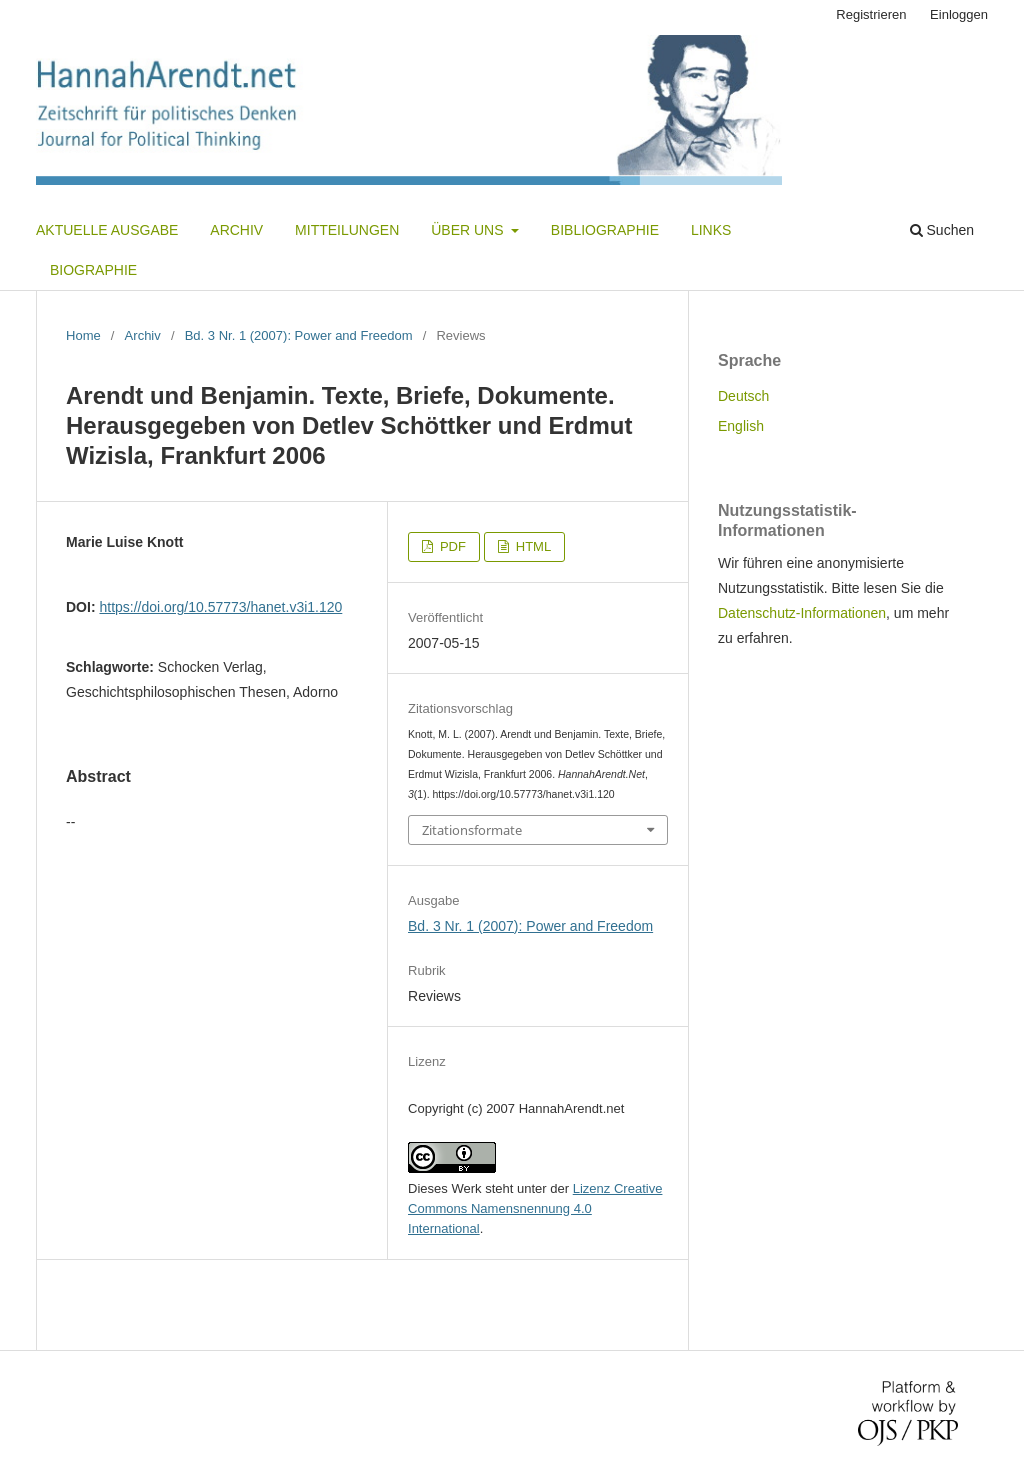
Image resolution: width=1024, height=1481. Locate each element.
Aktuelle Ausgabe (107, 230)
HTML (531, 546)
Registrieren (871, 14)
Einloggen (959, 14)
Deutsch (743, 396)
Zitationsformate (472, 830)
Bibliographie (605, 230)
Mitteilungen (347, 230)
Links (711, 230)
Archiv (236, 230)
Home (83, 335)
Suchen (942, 230)
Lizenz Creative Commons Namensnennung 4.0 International (535, 1208)
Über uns (469, 230)
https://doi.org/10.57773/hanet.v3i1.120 (220, 607)
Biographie (93, 270)
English (741, 426)
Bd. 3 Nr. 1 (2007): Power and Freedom (299, 335)
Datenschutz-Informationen (802, 613)
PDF (451, 546)
